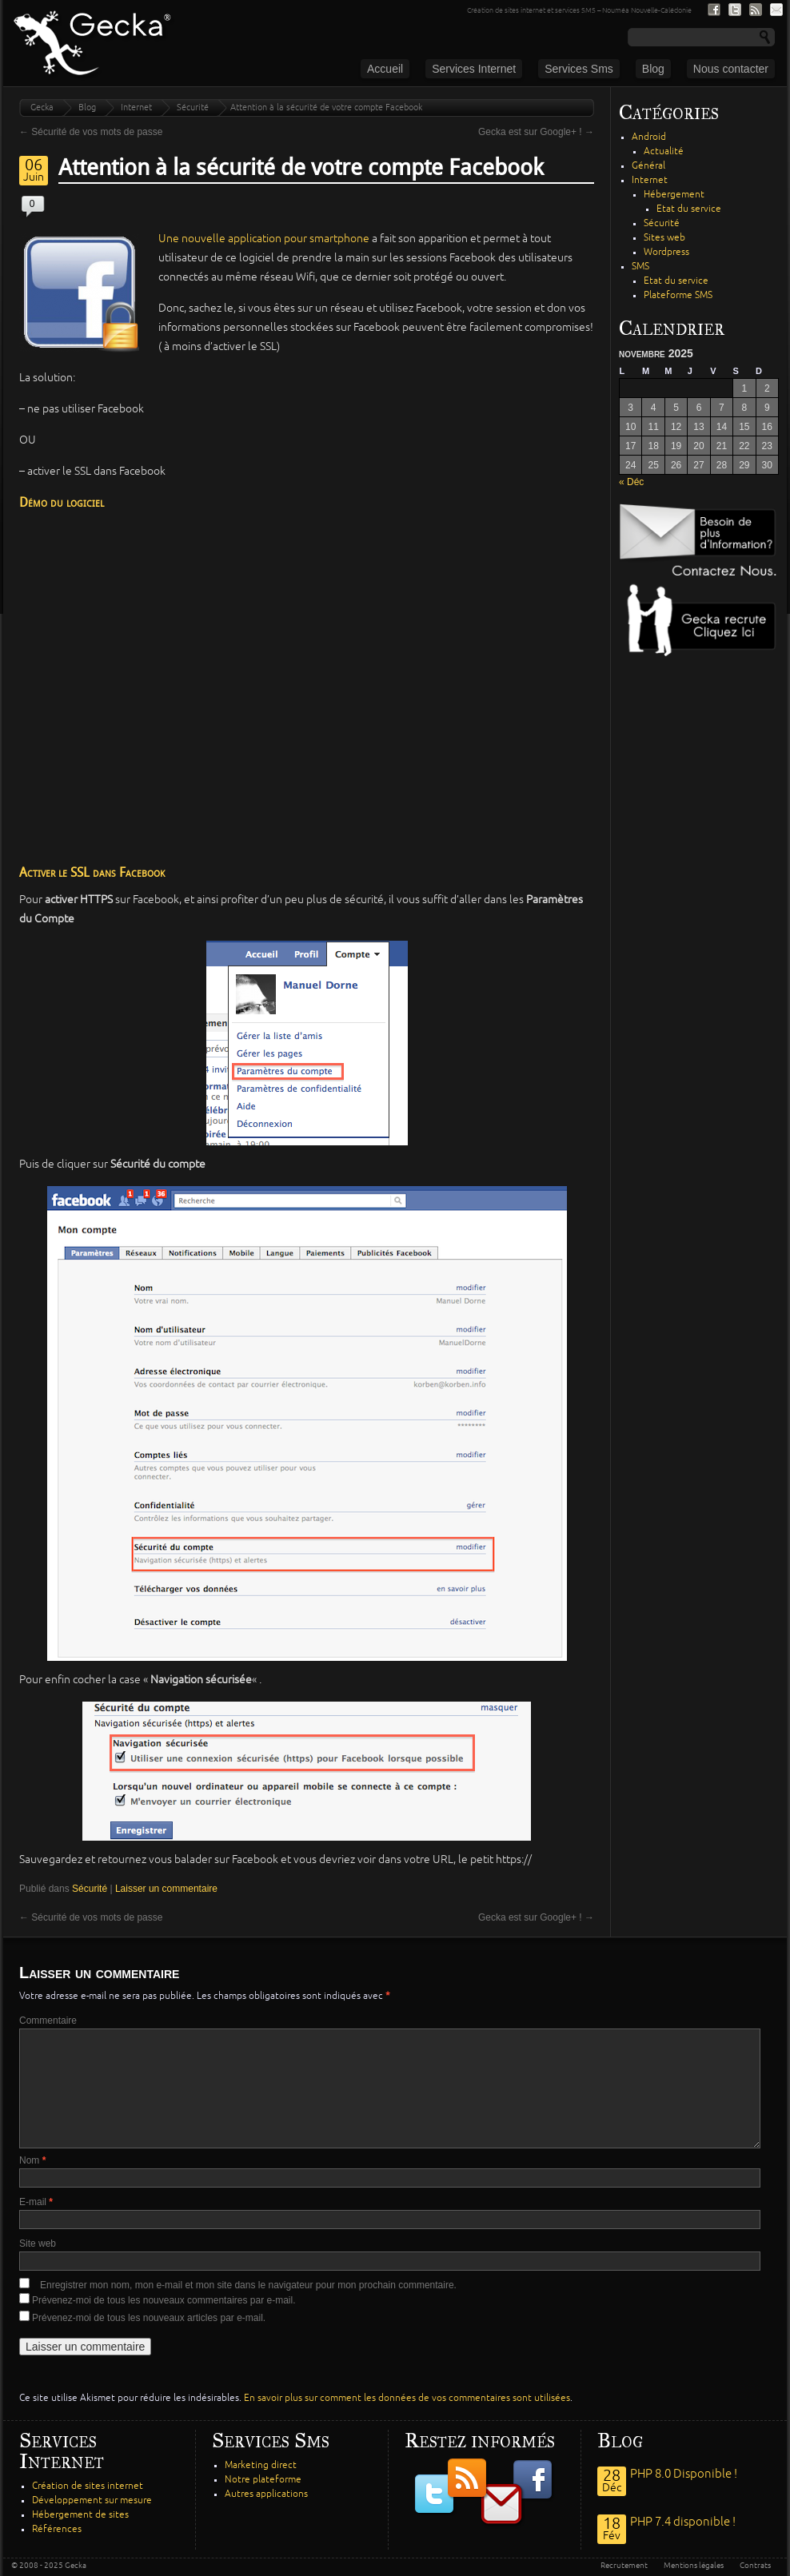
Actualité (664, 151)
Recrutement (624, 2566)
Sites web (664, 238)
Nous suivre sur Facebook (714, 9)
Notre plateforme (263, 2479)
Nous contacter (730, 68)
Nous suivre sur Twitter (734, 9)
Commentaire (48, 2020)
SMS (640, 266)
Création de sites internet (87, 2486)
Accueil (385, 68)
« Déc (631, 482)
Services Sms (579, 68)
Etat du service (688, 209)
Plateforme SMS (678, 295)
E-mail (36, 2202)
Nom (32, 2160)
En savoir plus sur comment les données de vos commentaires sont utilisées (407, 2398)
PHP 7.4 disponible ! (683, 2521)
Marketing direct (261, 2465)
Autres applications (266, 2494)
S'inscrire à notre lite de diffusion (776, 9)
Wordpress (666, 252)
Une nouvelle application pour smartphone (263, 239)
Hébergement (674, 194)
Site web (37, 2243)
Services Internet (474, 68)
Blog (653, 68)
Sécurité (193, 107)
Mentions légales (694, 2566)
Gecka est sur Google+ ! (536, 131)
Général (648, 166)
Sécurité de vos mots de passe (90, 131)
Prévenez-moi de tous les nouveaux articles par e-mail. (148, 2317)
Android (649, 137)
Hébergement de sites (80, 2515)
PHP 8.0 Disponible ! (683, 2473)
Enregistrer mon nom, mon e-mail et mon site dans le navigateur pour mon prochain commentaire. (248, 2285)
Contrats (755, 2566)
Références (57, 2529)
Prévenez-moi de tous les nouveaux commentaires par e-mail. (163, 2300)
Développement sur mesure (92, 2500)
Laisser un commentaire (166, 1888)
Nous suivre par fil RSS (755, 9)
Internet (136, 107)
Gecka (42, 107)
